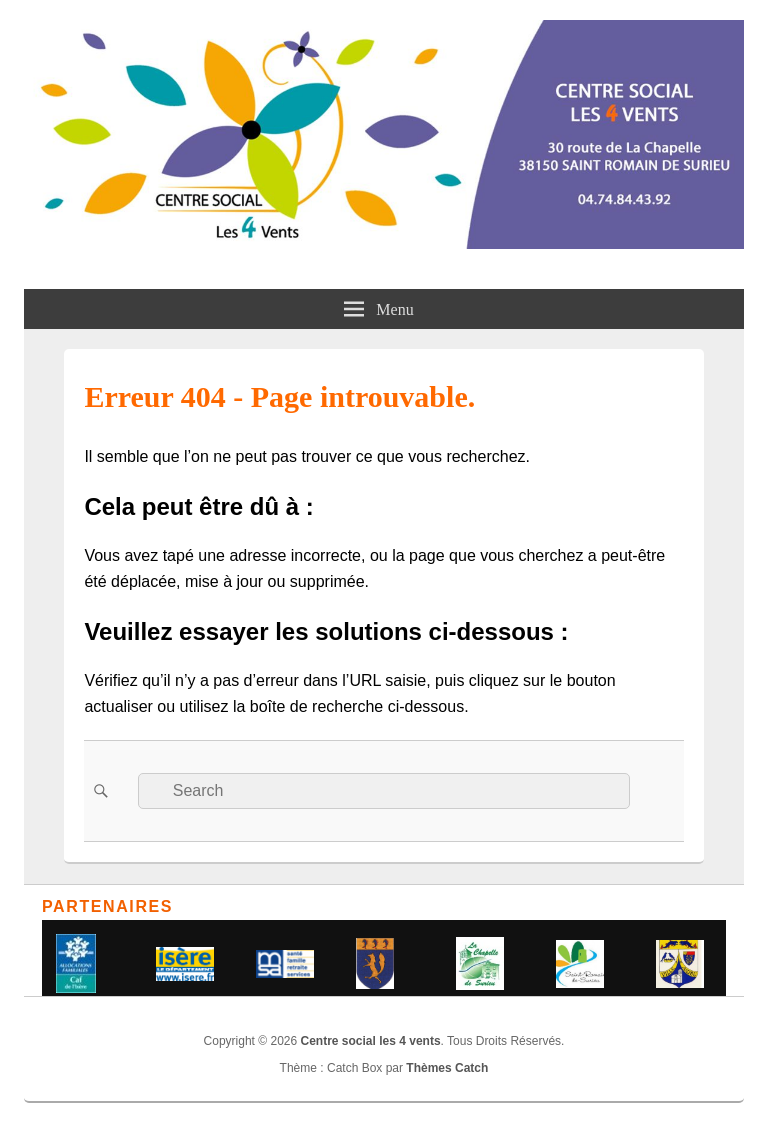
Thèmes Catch (447, 1068)
